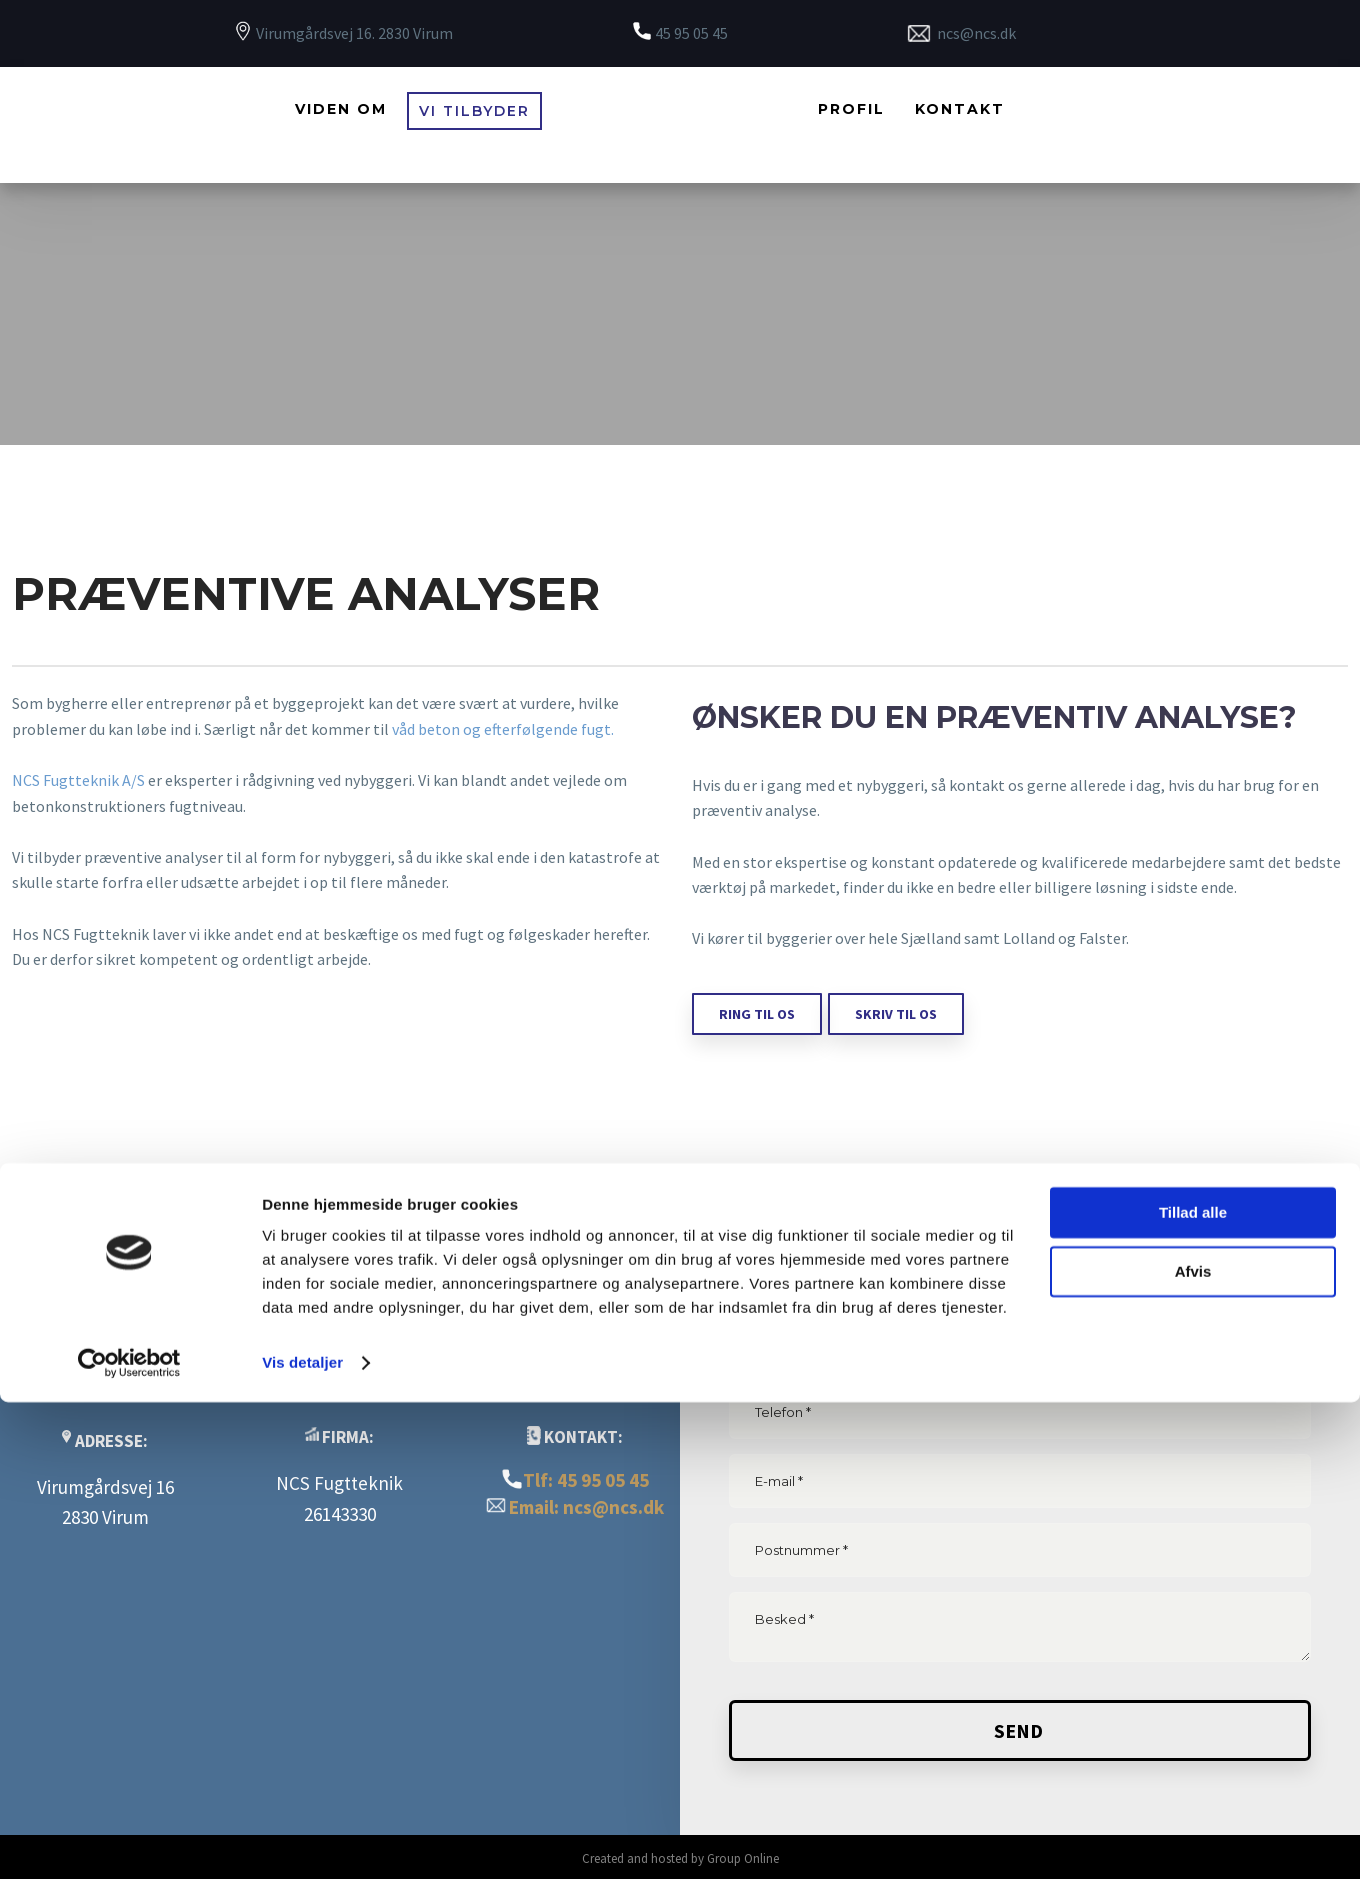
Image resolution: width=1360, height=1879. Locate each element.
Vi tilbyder (474, 111)
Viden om (341, 109)
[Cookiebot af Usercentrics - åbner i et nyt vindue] (129, 1840)
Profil (851, 109)
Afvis (1193, 1747)
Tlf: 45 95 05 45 (586, 1480)
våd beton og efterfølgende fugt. (503, 729)
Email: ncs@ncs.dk (586, 1507)
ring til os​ (757, 1014)
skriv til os (896, 1014)
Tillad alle (1193, 1689)
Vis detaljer (302, 1839)
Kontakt (960, 109)
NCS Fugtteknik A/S (78, 780)
